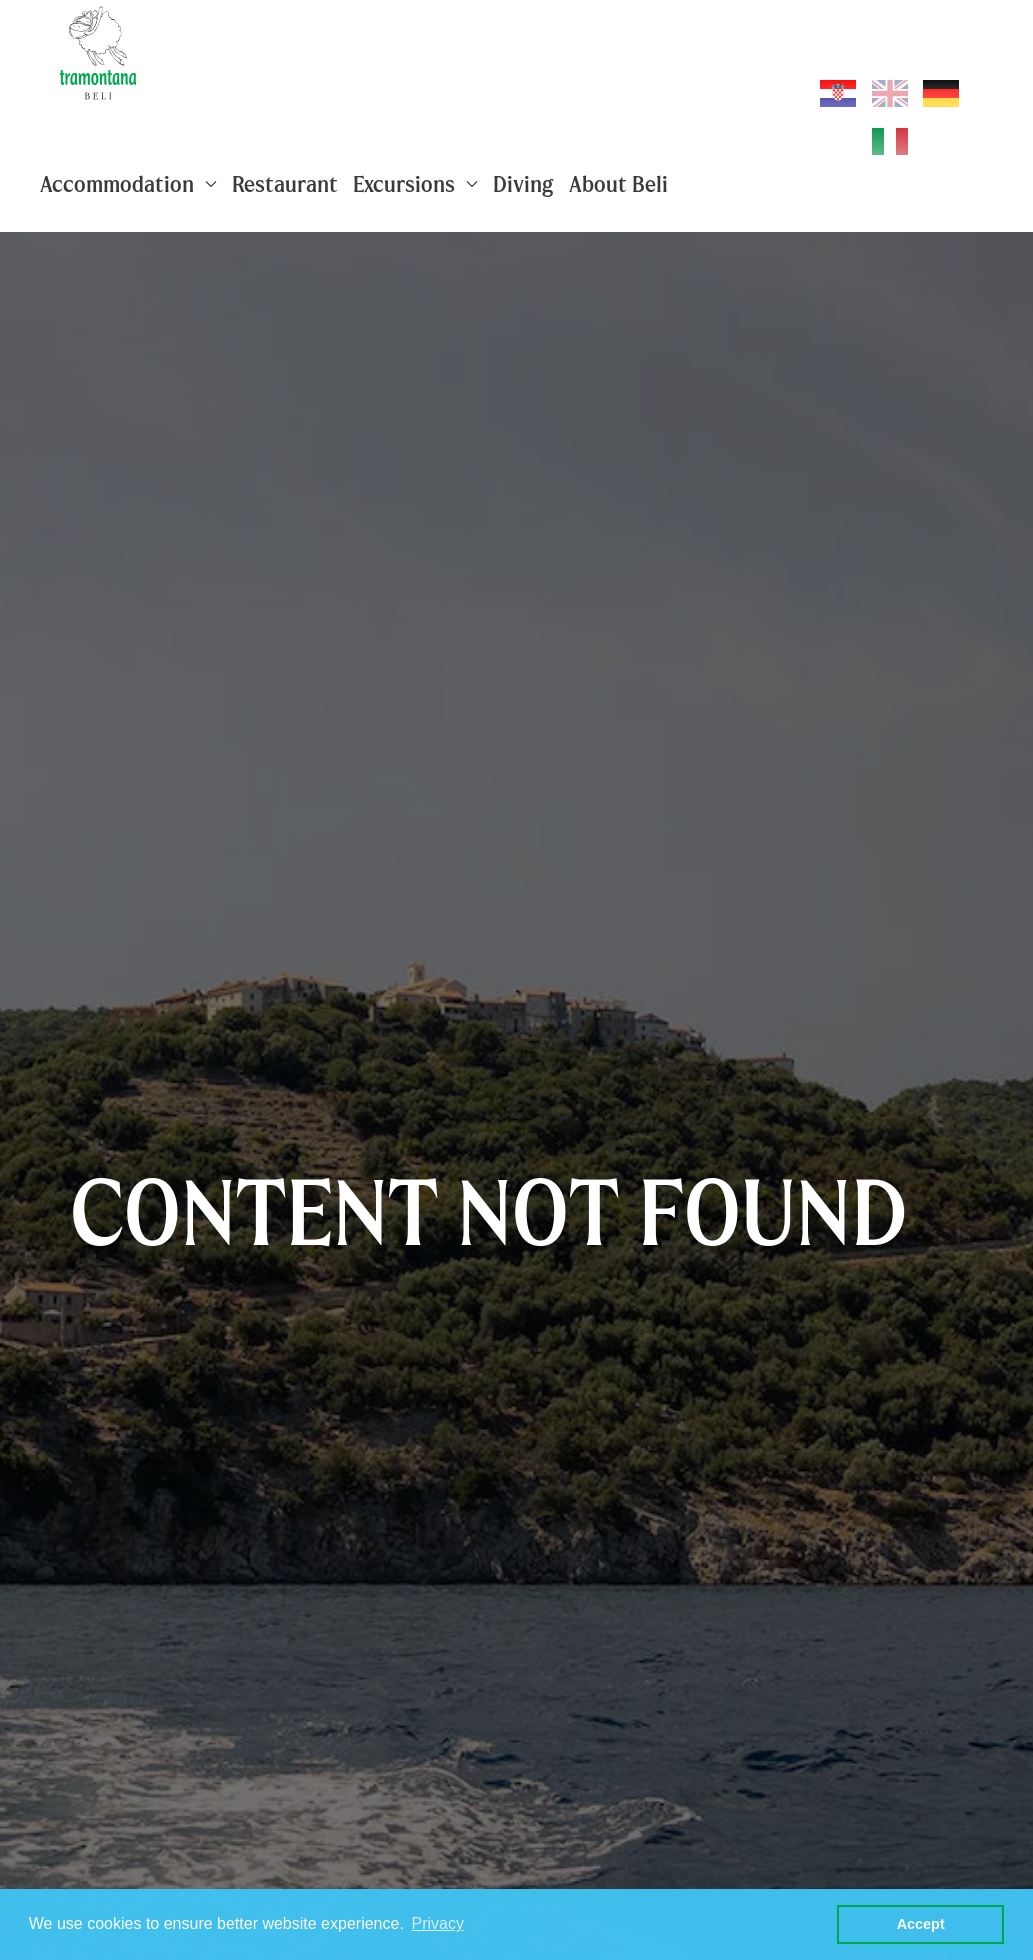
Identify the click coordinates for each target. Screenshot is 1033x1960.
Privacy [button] (437, 1923)
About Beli (618, 184)
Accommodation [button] (128, 184)
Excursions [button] (415, 184)
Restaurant (285, 184)
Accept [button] (921, 1924)
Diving (523, 184)
